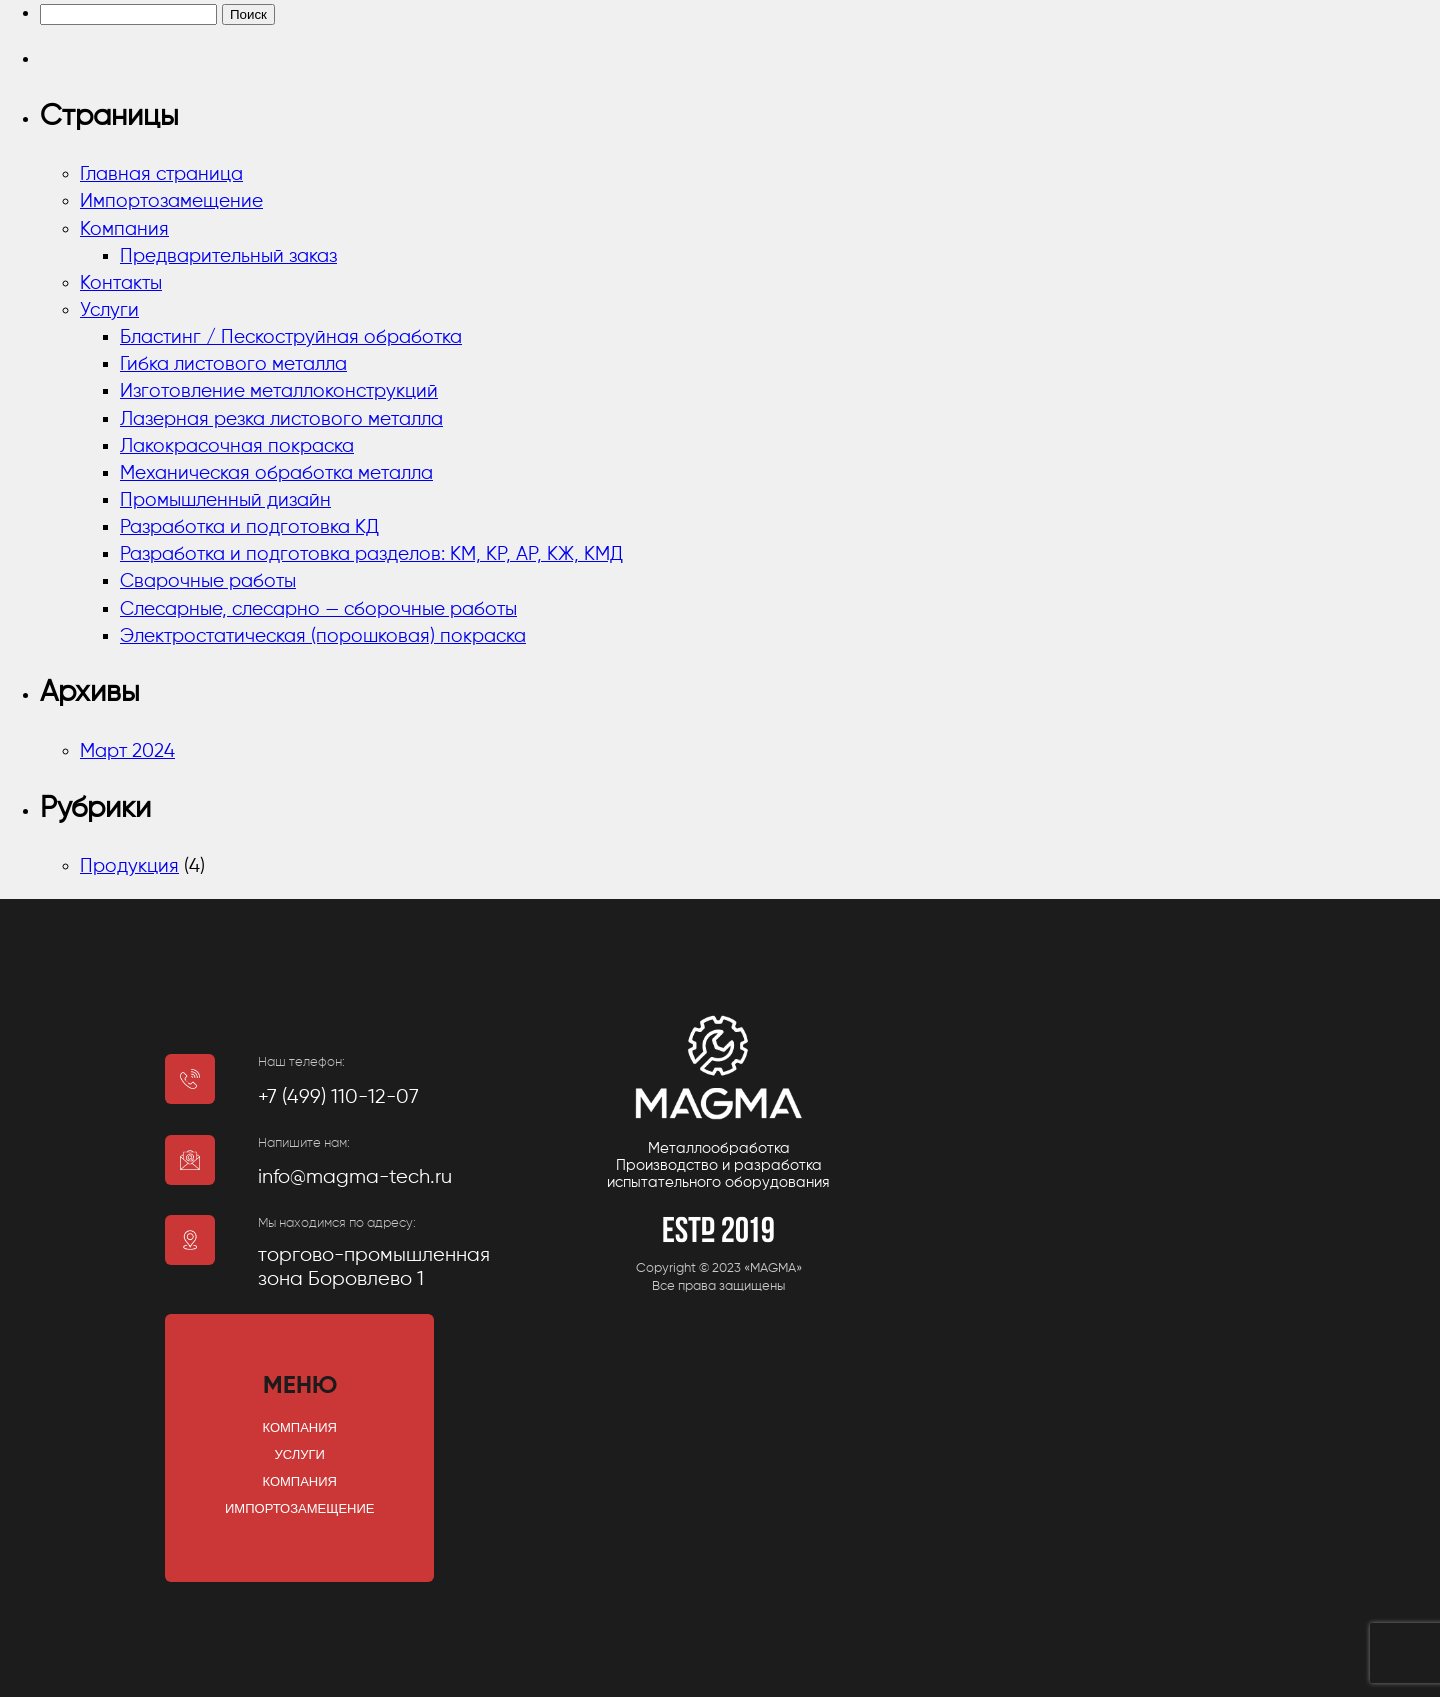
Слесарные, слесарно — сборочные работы (318, 609)
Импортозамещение (171, 201)
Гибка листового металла (233, 364)
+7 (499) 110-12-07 (338, 1097)
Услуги (109, 310)
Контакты (121, 283)
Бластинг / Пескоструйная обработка (291, 337)
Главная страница (161, 174)
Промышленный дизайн (225, 500)
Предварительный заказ (228, 256)
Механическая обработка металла (276, 473)
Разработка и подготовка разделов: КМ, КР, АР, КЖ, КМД (371, 554)
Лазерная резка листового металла (281, 419)
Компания (124, 229)
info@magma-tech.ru (355, 1177)
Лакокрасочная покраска (237, 446)
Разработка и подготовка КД (249, 527)
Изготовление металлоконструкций (279, 391)
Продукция (129, 866)
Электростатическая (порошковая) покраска (323, 636)
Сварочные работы (208, 581)
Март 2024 (127, 751)
